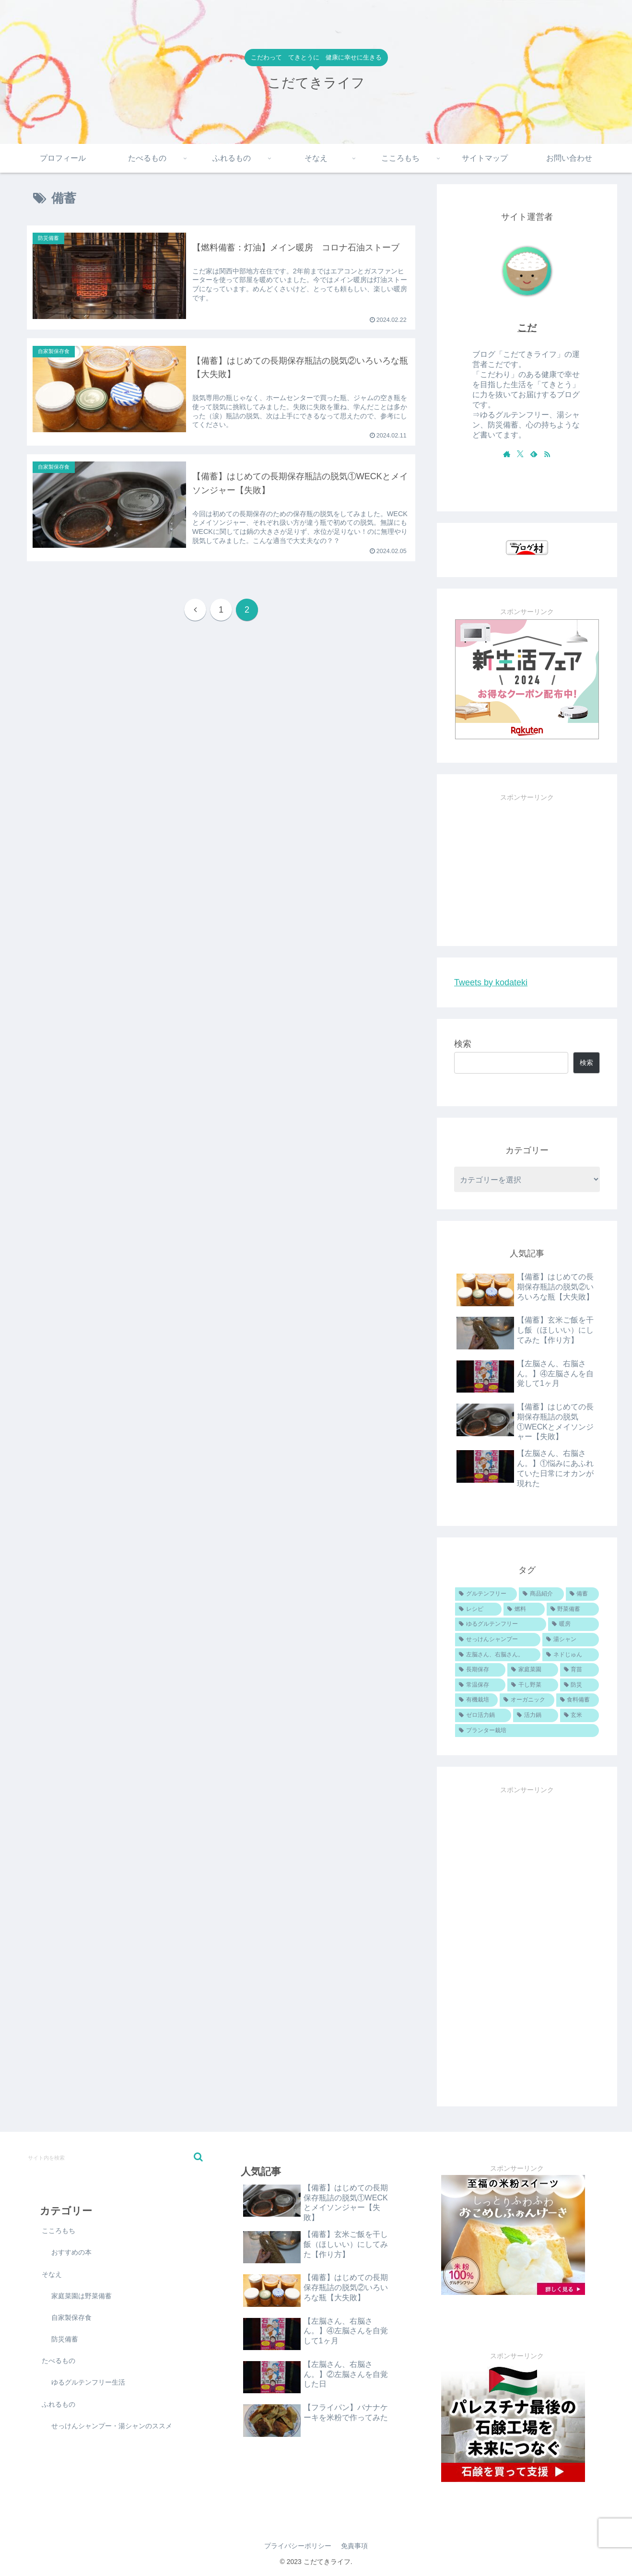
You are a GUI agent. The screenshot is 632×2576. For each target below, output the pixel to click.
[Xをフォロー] (520, 454)
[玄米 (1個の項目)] (579, 1715)
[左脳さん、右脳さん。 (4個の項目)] (497, 1655)
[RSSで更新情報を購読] (547, 454)
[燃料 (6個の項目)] (523, 1609)
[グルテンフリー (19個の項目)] (486, 1594)
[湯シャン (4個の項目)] (570, 1639)
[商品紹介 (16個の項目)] (541, 1594)
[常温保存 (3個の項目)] (480, 1685)
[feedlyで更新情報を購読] (533, 454)
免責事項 (354, 2546)
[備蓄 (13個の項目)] (582, 1594)
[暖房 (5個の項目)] (573, 1624)
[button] (198, 2156)
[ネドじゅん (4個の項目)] (570, 1655)
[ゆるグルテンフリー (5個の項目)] (500, 1624)
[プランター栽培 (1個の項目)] (527, 1730)
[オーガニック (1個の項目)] (527, 1700)
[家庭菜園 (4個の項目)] (532, 1670)
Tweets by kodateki (490, 982)
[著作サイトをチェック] (507, 454)
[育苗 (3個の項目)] (579, 1670)
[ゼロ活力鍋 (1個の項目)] (483, 1715)
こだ (527, 327)
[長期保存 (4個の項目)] (480, 1670)
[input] (115, 2157)
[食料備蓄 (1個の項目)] (577, 1700)
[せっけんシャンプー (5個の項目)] (497, 1639)
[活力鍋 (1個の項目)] (535, 1715)
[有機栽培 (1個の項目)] (476, 1700)
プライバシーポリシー (297, 2546)
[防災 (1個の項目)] (579, 1685)
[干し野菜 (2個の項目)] (532, 1685)
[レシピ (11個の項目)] (478, 1609)
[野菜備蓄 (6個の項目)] (573, 1609)
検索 (462, 1044)
